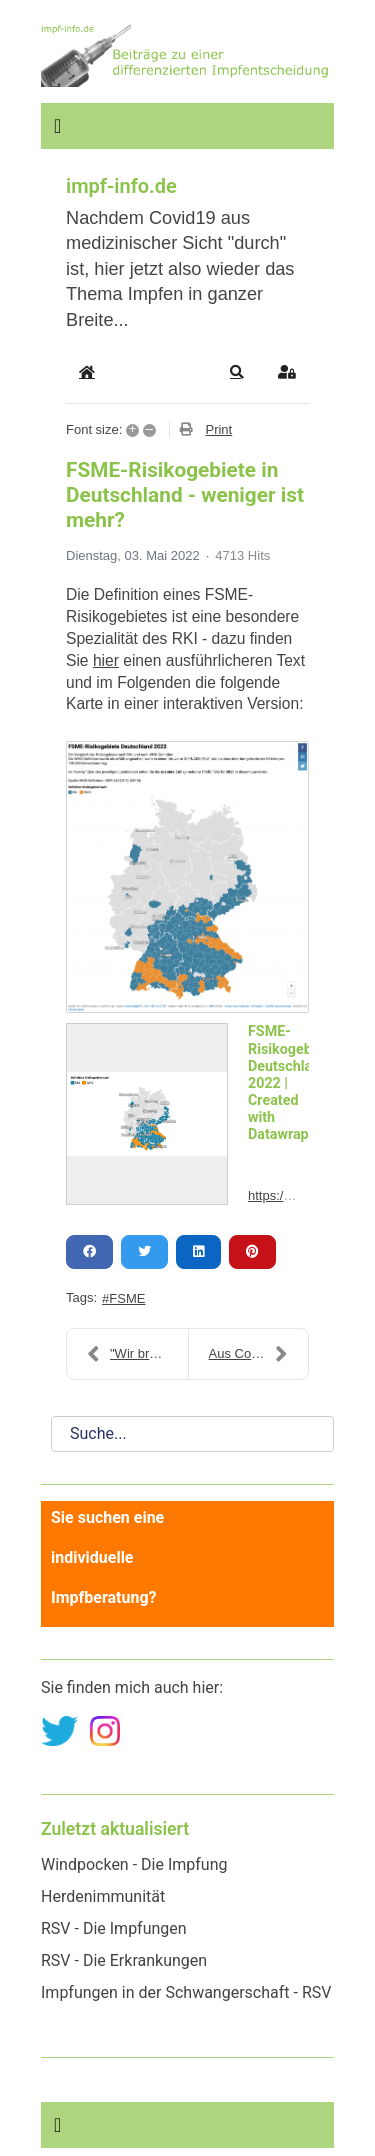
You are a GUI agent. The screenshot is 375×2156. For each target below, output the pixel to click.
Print (218, 429)
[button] (237, 372)
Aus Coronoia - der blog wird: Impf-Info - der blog (259, 1354)
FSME (127, 1298)
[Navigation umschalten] (57, 126)
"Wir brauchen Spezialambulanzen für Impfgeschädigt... (137, 1354)
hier (106, 660)
